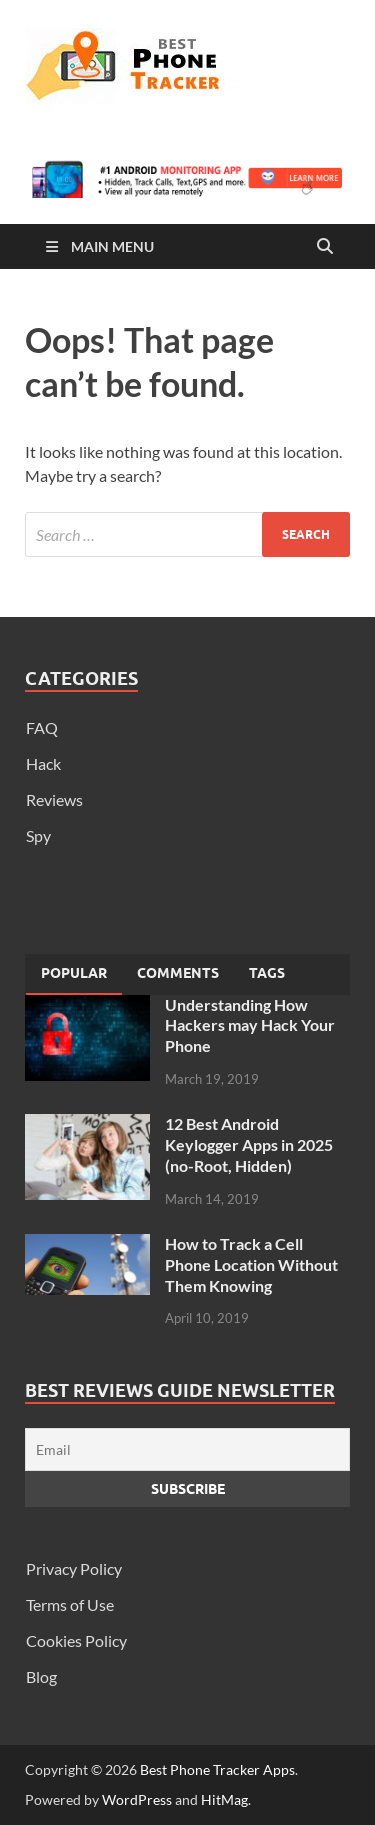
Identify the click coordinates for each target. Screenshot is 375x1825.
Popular (74, 973)
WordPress (137, 1799)
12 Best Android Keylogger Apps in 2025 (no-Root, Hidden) (249, 1144)
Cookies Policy (76, 1640)
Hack (43, 763)
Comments (178, 973)
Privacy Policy (74, 1568)
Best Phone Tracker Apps (217, 1769)
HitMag (224, 1799)
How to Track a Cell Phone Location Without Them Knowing (251, 1264)
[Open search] (325, 247)
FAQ (42, 727)
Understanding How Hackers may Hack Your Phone (250, 1025)
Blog (41, 1676)
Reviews (54, 799)
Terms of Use (70, 1604)
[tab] (74, 974)
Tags (267, 973)
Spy (38, 835)
